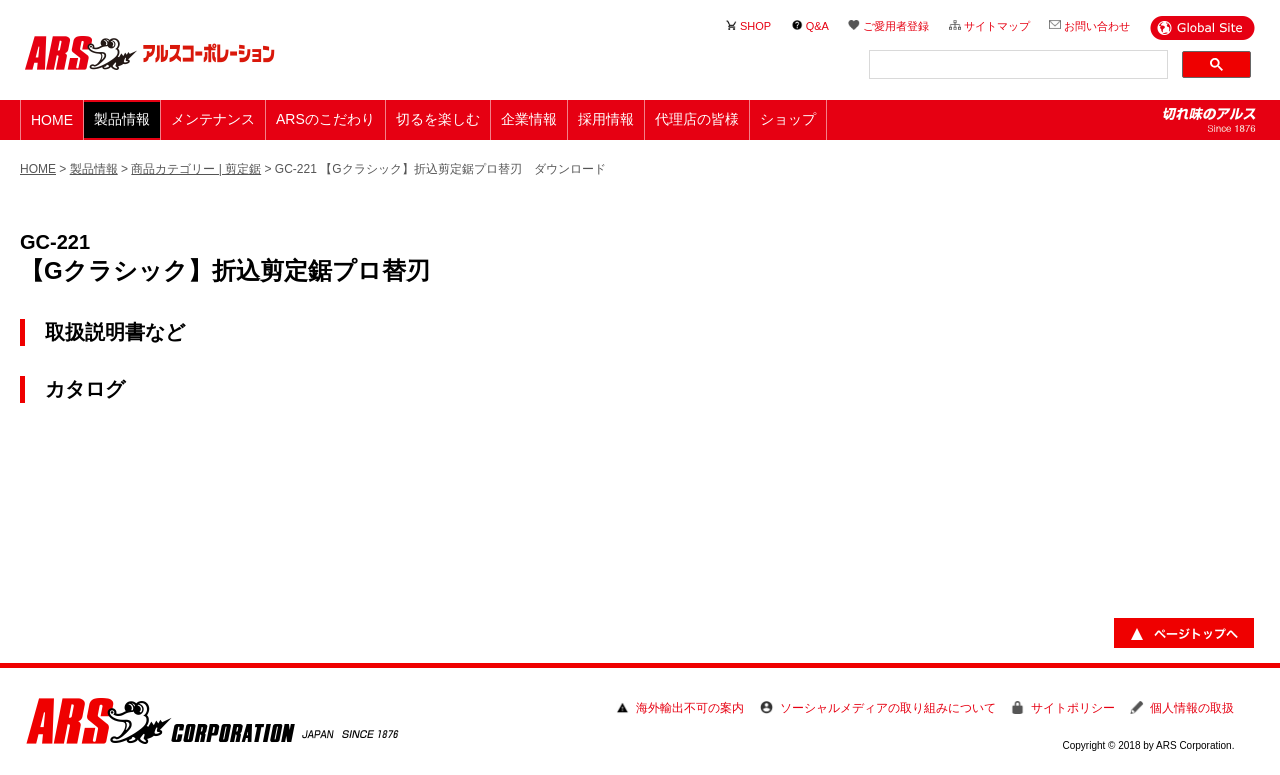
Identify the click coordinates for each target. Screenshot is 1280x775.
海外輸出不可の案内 (690, 708)
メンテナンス (213, 119)
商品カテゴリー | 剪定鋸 (196, 169)
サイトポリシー (1073, 708)
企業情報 (529, 119)
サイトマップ (997, 26)
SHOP (755, 26)
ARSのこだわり (325, 119)
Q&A (817, 26)
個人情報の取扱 (1192, 708)
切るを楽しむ (438, 119)
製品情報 (94, 169)
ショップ (788, 119)
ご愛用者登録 (896, 26)
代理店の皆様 (697, 119)
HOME (52, 120)
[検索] (1016, 65)
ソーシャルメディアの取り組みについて (888, 708)
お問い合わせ (1097, 26)
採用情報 (606, 119)
